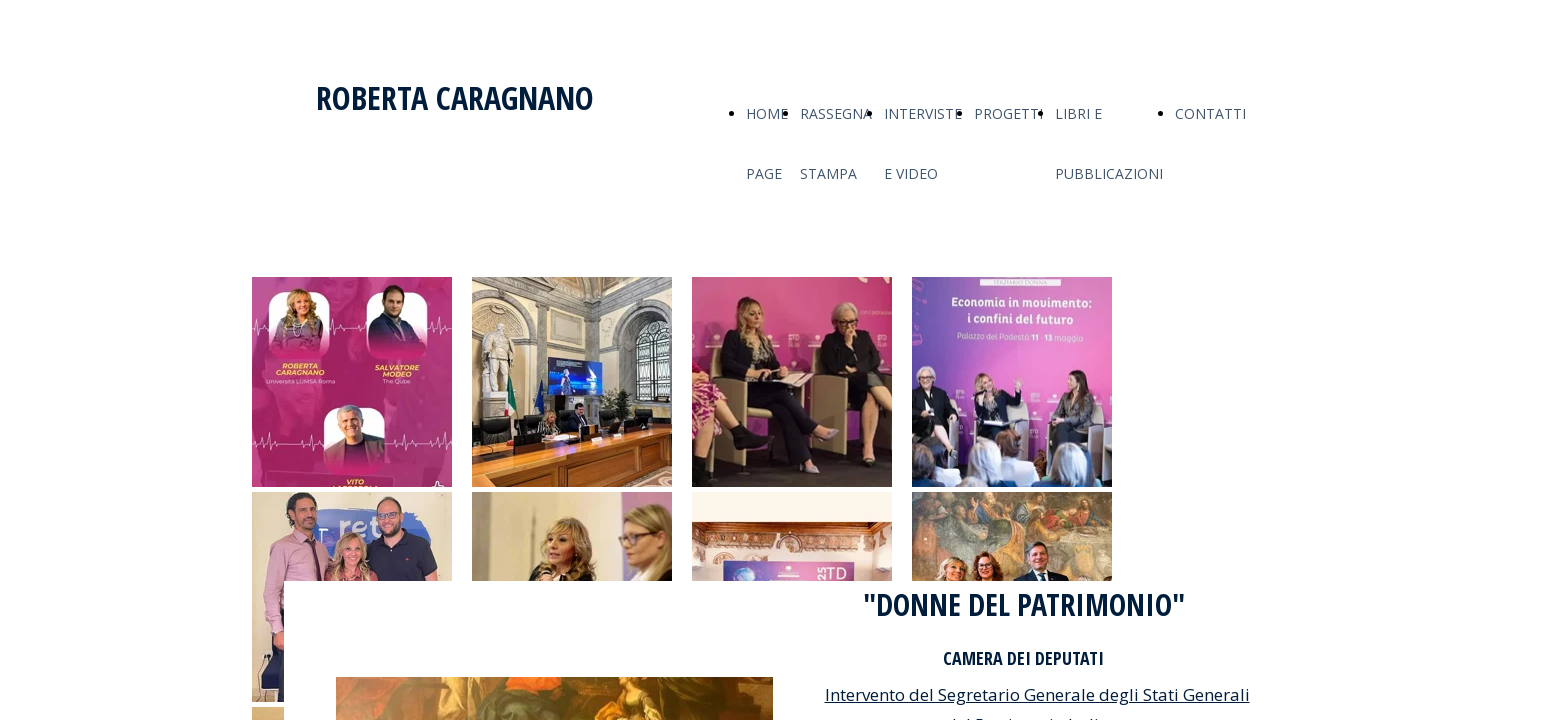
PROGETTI (1008, 113)
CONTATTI (1210, 113)
